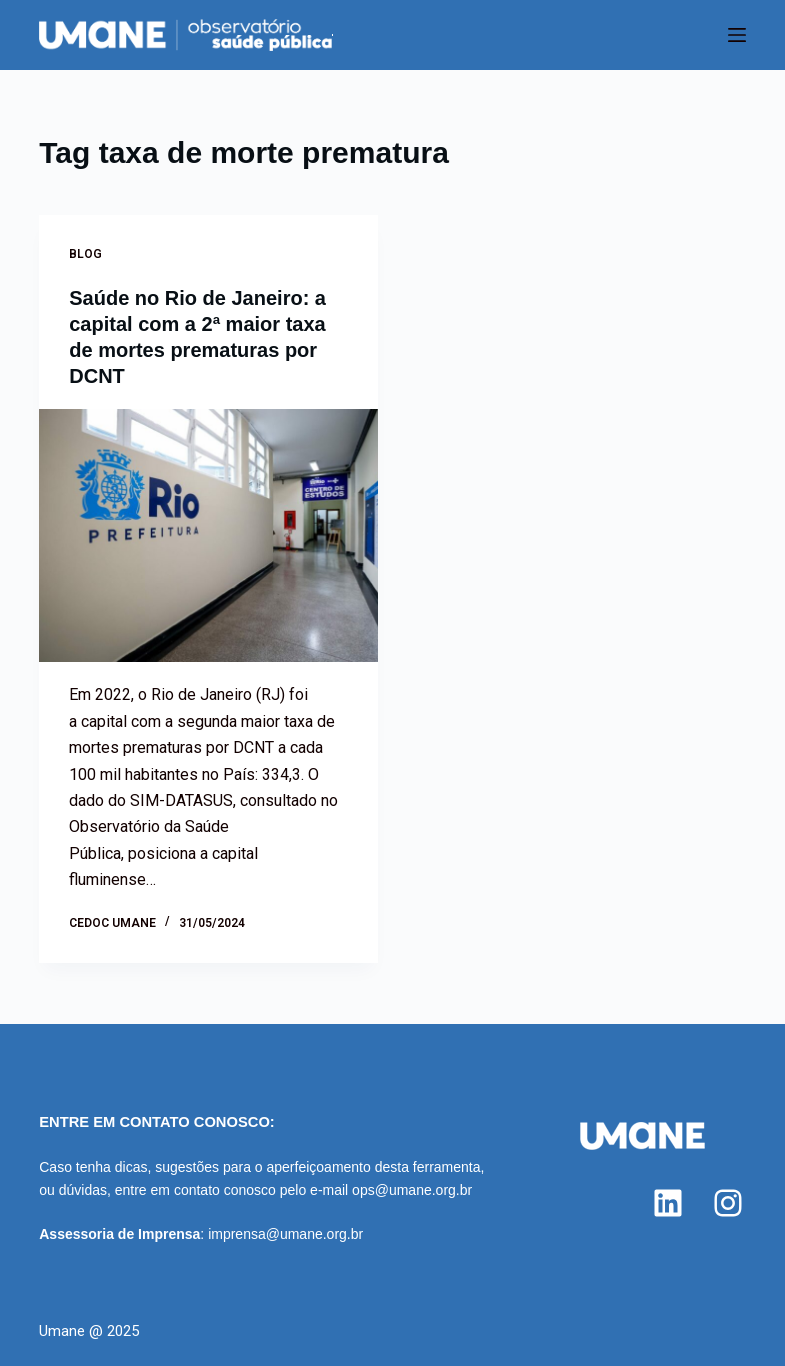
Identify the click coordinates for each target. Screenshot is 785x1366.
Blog (85, 254)
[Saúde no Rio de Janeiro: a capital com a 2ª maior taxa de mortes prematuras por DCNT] (208, 536)
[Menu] (737, 35)
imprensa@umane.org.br (285, 1234)
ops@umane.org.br (412, 1190)
